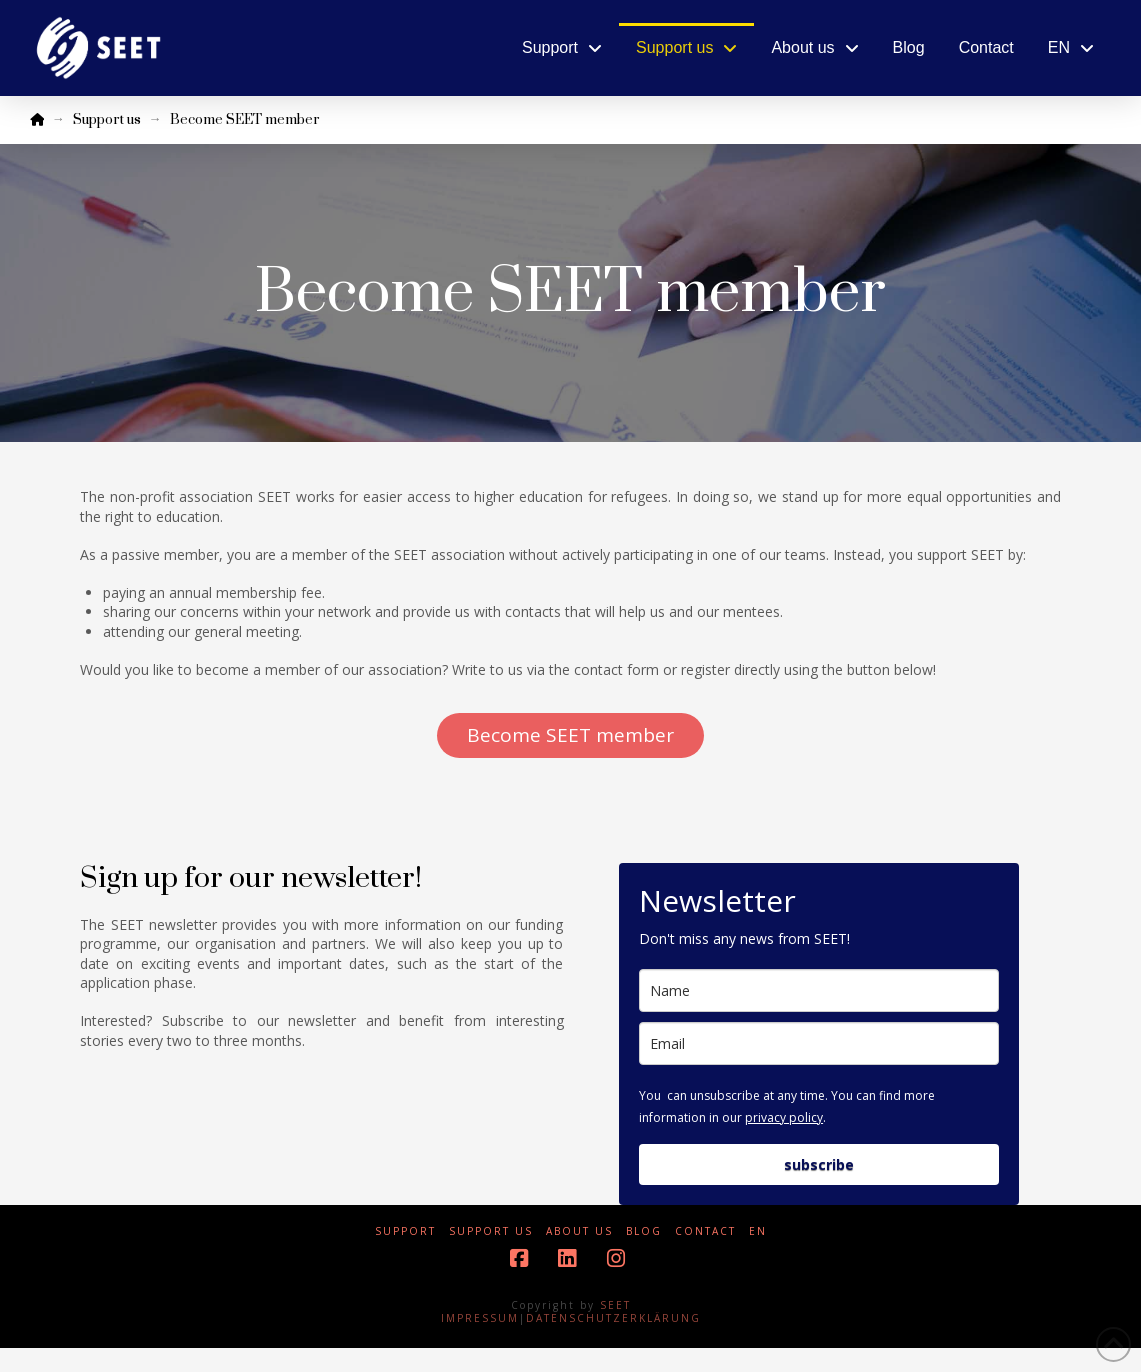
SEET (615, 1305)
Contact (705, 1231)
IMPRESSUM (480, 1318)
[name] (819, 990)
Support (405, 1231)
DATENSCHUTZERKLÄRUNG (613, 1318)
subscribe (819, 1164)
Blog (644, 1231)
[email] (819, 1043)
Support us (491, 1231)
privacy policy (784, 1117)
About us (579, 1231)
